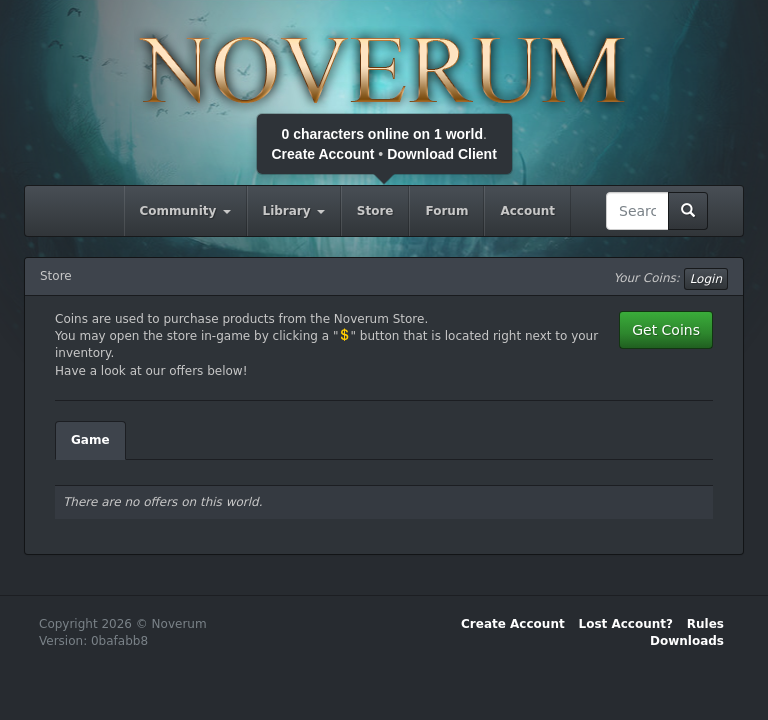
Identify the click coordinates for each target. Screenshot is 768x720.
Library (294, 211)
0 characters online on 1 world (382, 134)
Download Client (442, 154)
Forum (446, 211)
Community (185, 211)
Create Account (323, 154)
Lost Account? (625, 624)
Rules (705, 624)
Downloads (687, 641)
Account (527, 211)
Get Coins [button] (666, 330)
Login (706, 279)
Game (90, 440)
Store (375, 211)
